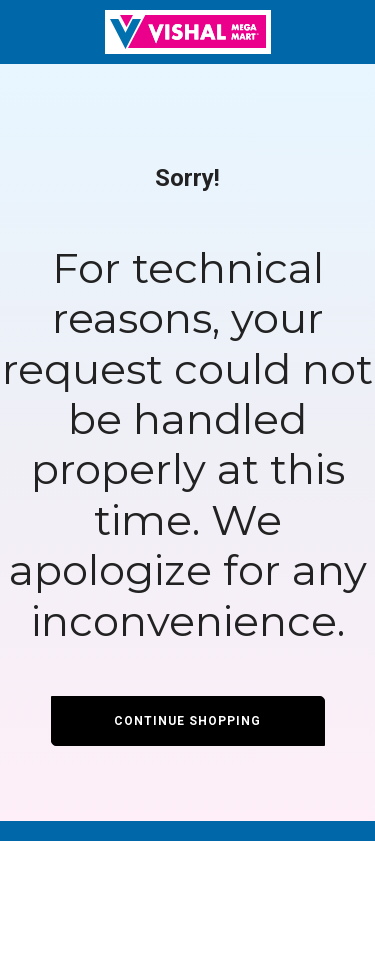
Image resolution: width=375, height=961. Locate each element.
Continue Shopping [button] (187, 721)
